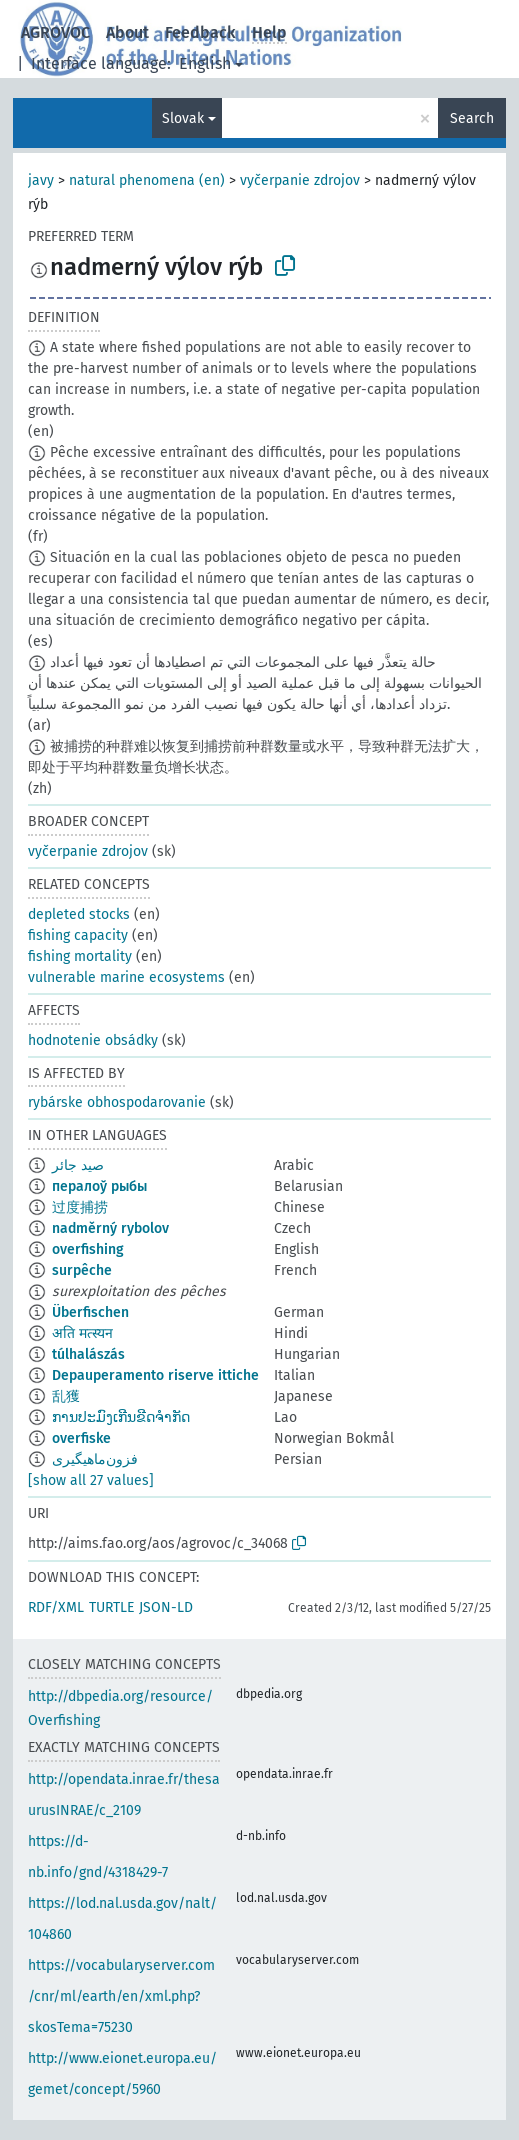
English (205, 63)
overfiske (81, 1438)
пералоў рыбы (99, 1186)
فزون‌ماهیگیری (95, 1459)
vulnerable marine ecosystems (126, 977)
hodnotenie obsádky (93, 1040)
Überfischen (90, 1312)
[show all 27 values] (91, 1480)
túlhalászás (88, 1354)
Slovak (183, 118)
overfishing (88, 1249)
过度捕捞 (80, 1207)
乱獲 (66, 1396)
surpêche (82, 1270)
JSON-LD (166, 1607)
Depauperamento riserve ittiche (155, 1375)
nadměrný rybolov (110, 1228)
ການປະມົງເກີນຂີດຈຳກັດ (121, 1417)
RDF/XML (56, 1607)
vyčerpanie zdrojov (300, 180)
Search (472, 118)
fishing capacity (78, 935)
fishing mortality (80, 956)
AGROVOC (55, 32)
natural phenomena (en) (147, 180)
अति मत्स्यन (82, 1333)
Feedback (200, 32)
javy (41, 180)
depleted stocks (79, 914)
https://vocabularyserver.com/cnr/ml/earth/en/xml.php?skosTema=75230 (121, 1996)
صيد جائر (78, 1165)
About (127, 32)
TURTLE (111, 1607)
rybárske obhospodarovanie (117, 1102)
